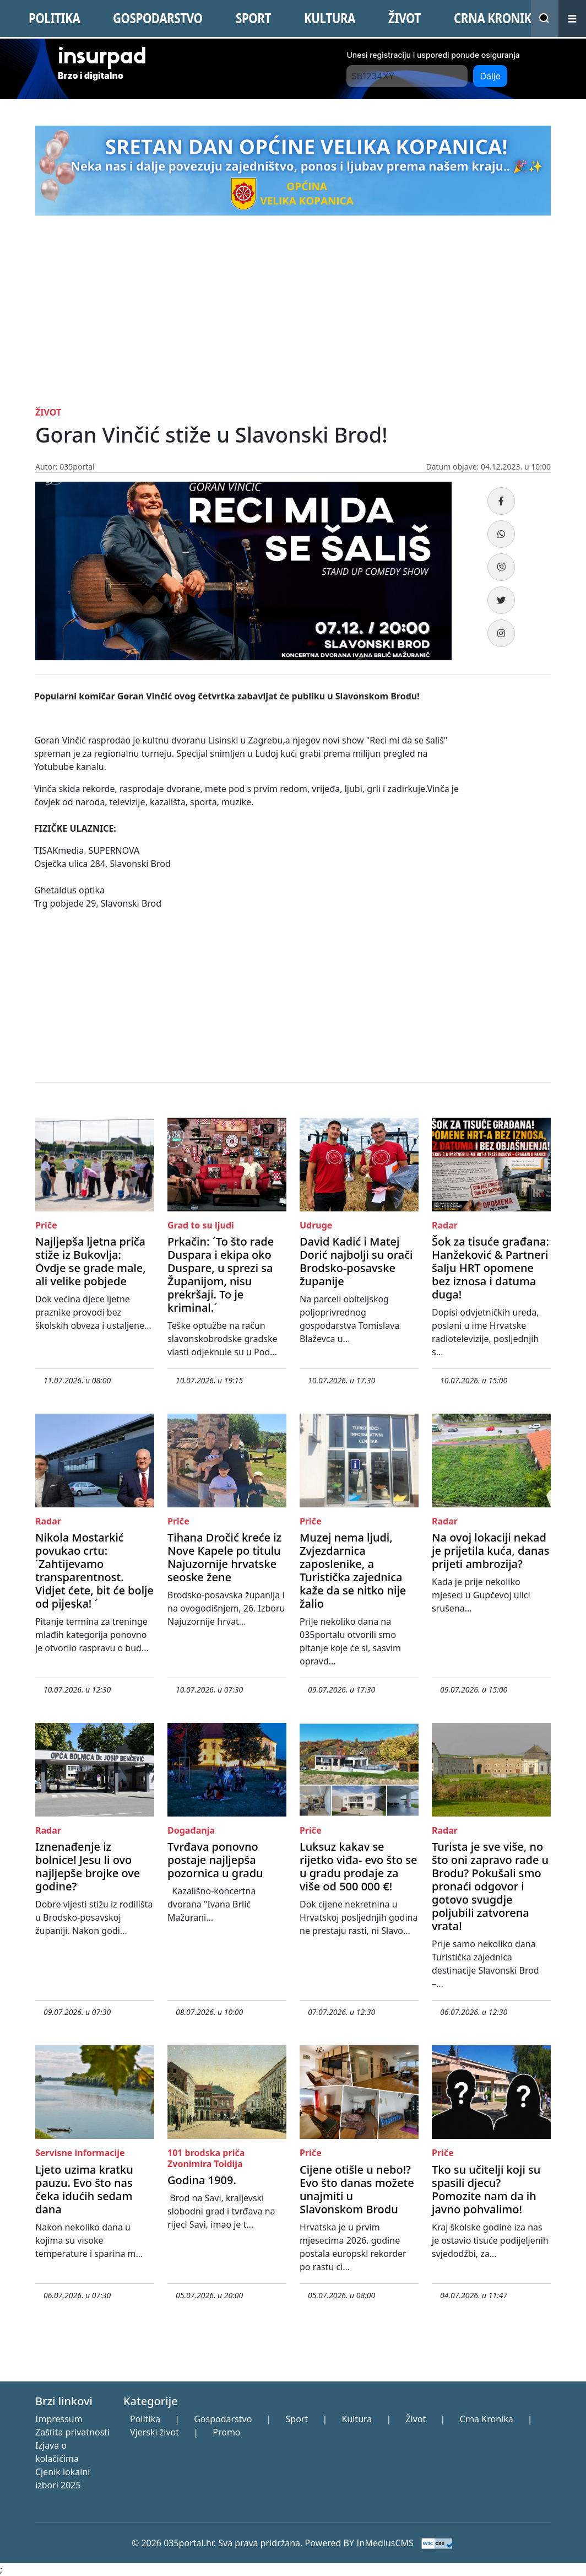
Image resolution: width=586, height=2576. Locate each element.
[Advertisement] (293, 324)
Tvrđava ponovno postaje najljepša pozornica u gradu (215, 1859)
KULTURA (329, 18)
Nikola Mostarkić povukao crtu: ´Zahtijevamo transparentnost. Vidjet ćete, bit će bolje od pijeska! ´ (94, 1570)
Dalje (490, 76)
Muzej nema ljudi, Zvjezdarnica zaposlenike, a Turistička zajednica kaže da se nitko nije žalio (353, 1570)
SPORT (253, 18)
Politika (145, 2419)
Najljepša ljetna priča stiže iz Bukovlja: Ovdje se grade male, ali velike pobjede (90, 1261)
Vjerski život (154, 2432)
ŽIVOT (404, 18)
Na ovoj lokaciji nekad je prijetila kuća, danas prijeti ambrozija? (491, 1550)
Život (415, 2419)
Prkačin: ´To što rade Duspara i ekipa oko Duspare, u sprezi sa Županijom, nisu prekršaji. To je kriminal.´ (220, 1274)
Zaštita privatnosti (72, 2432)
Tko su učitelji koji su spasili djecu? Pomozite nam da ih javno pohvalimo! (486, 2189)
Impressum (59, 2419)
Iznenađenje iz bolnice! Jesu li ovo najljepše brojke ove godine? (87, 1866)
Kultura (356, 2419)
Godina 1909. (201, 2180)
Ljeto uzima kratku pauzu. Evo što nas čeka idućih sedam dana (84, 2189)
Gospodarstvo (223, 2419)
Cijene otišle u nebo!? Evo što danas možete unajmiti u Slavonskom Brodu (357, 2189)
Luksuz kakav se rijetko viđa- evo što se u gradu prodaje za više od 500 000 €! (358, 1866)
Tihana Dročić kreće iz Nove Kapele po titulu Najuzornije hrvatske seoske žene (224, 1557)
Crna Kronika (486, 2419)
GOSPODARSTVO (157, 18)
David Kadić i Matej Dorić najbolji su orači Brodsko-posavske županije (356, 1261)
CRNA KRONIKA (496, 18)
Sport (297, 2419)
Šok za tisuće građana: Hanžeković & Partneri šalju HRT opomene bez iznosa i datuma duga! (490, 1268)
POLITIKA (54, 18)
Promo (226, 2432)
